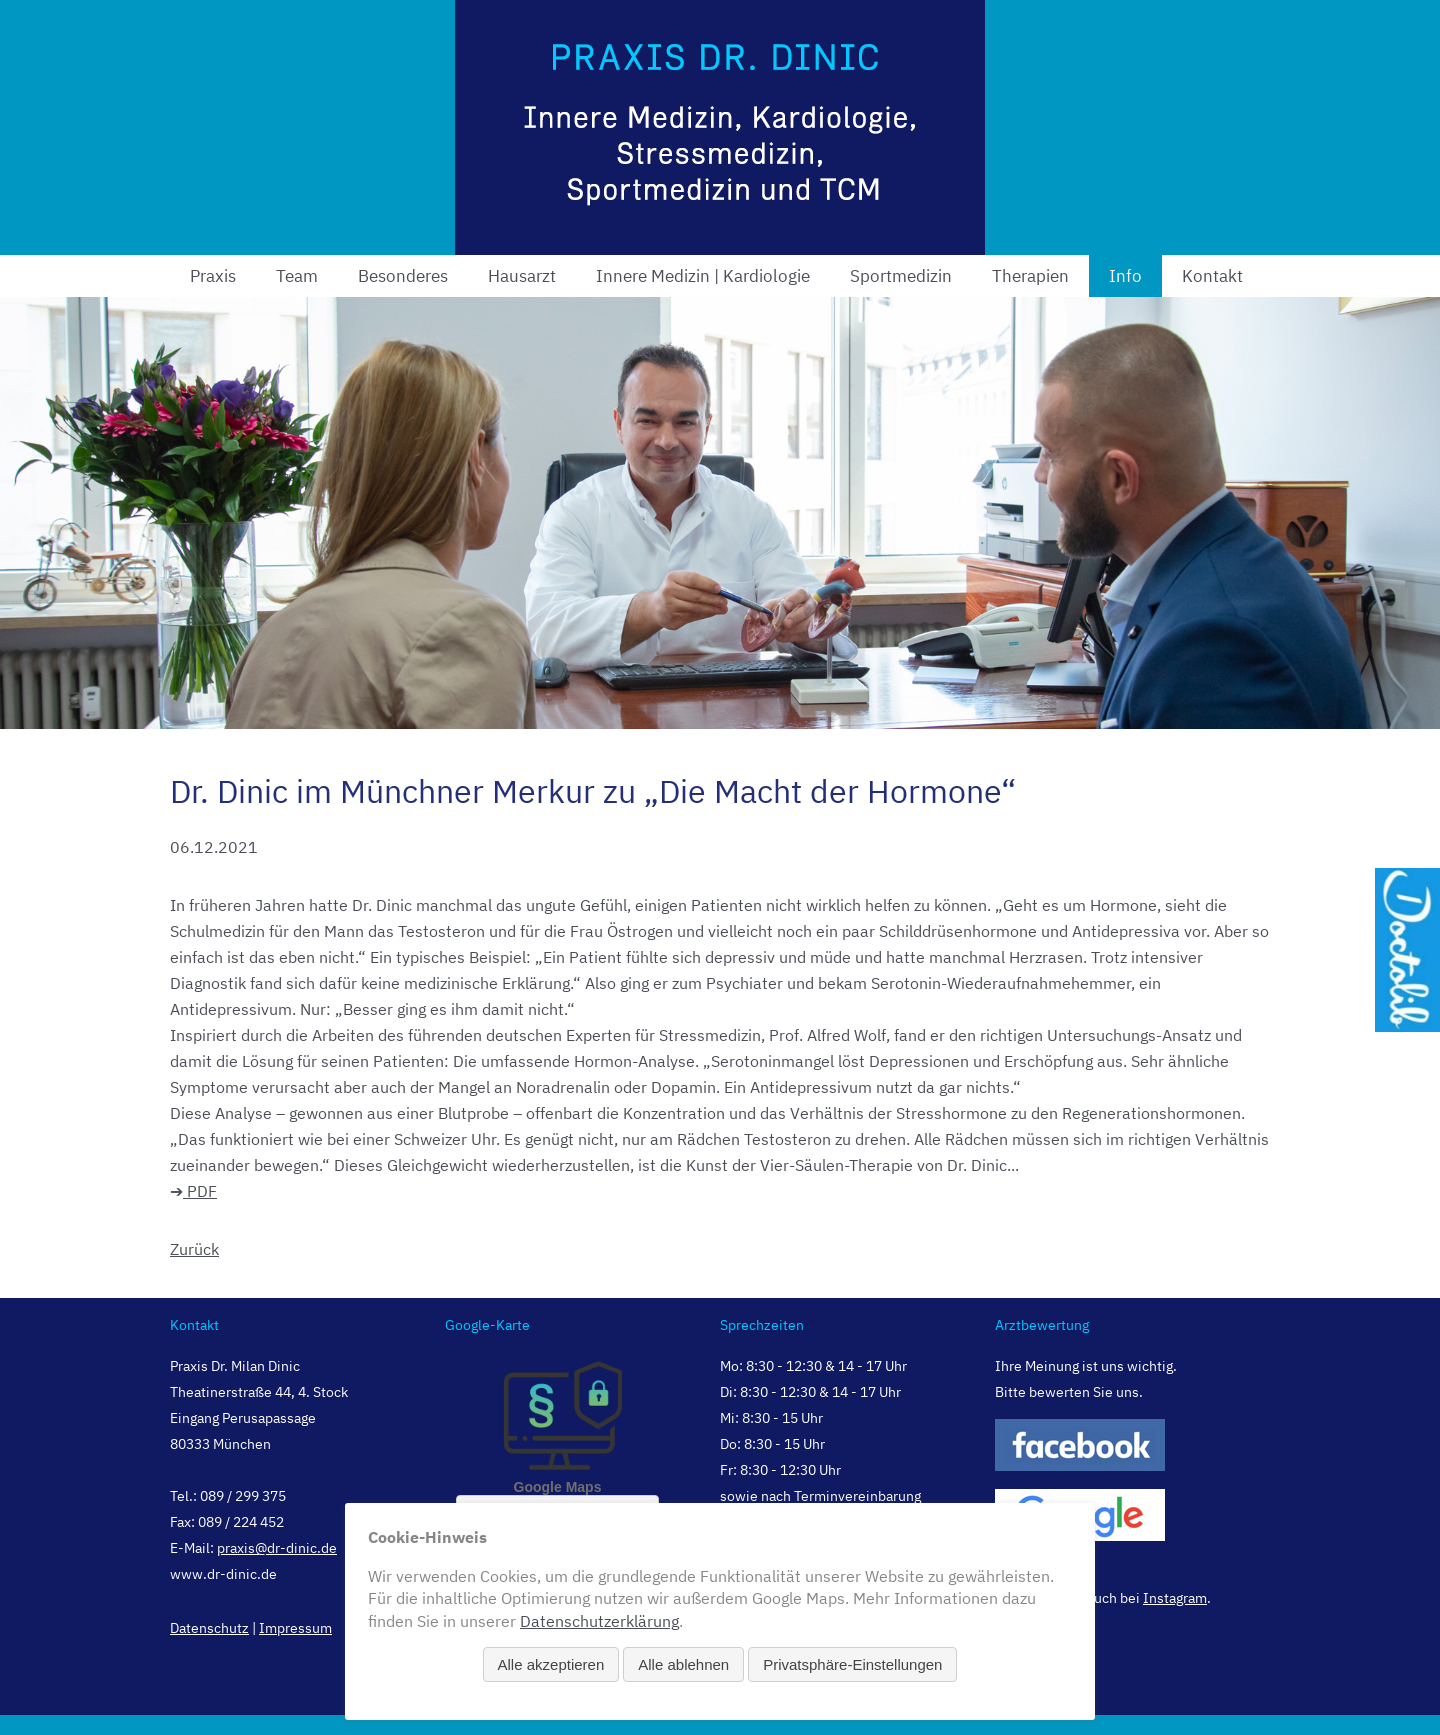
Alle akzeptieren (551, 1664)
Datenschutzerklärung (599, 1621)
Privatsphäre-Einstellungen (852, 1664)
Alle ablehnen (683, 1664)
